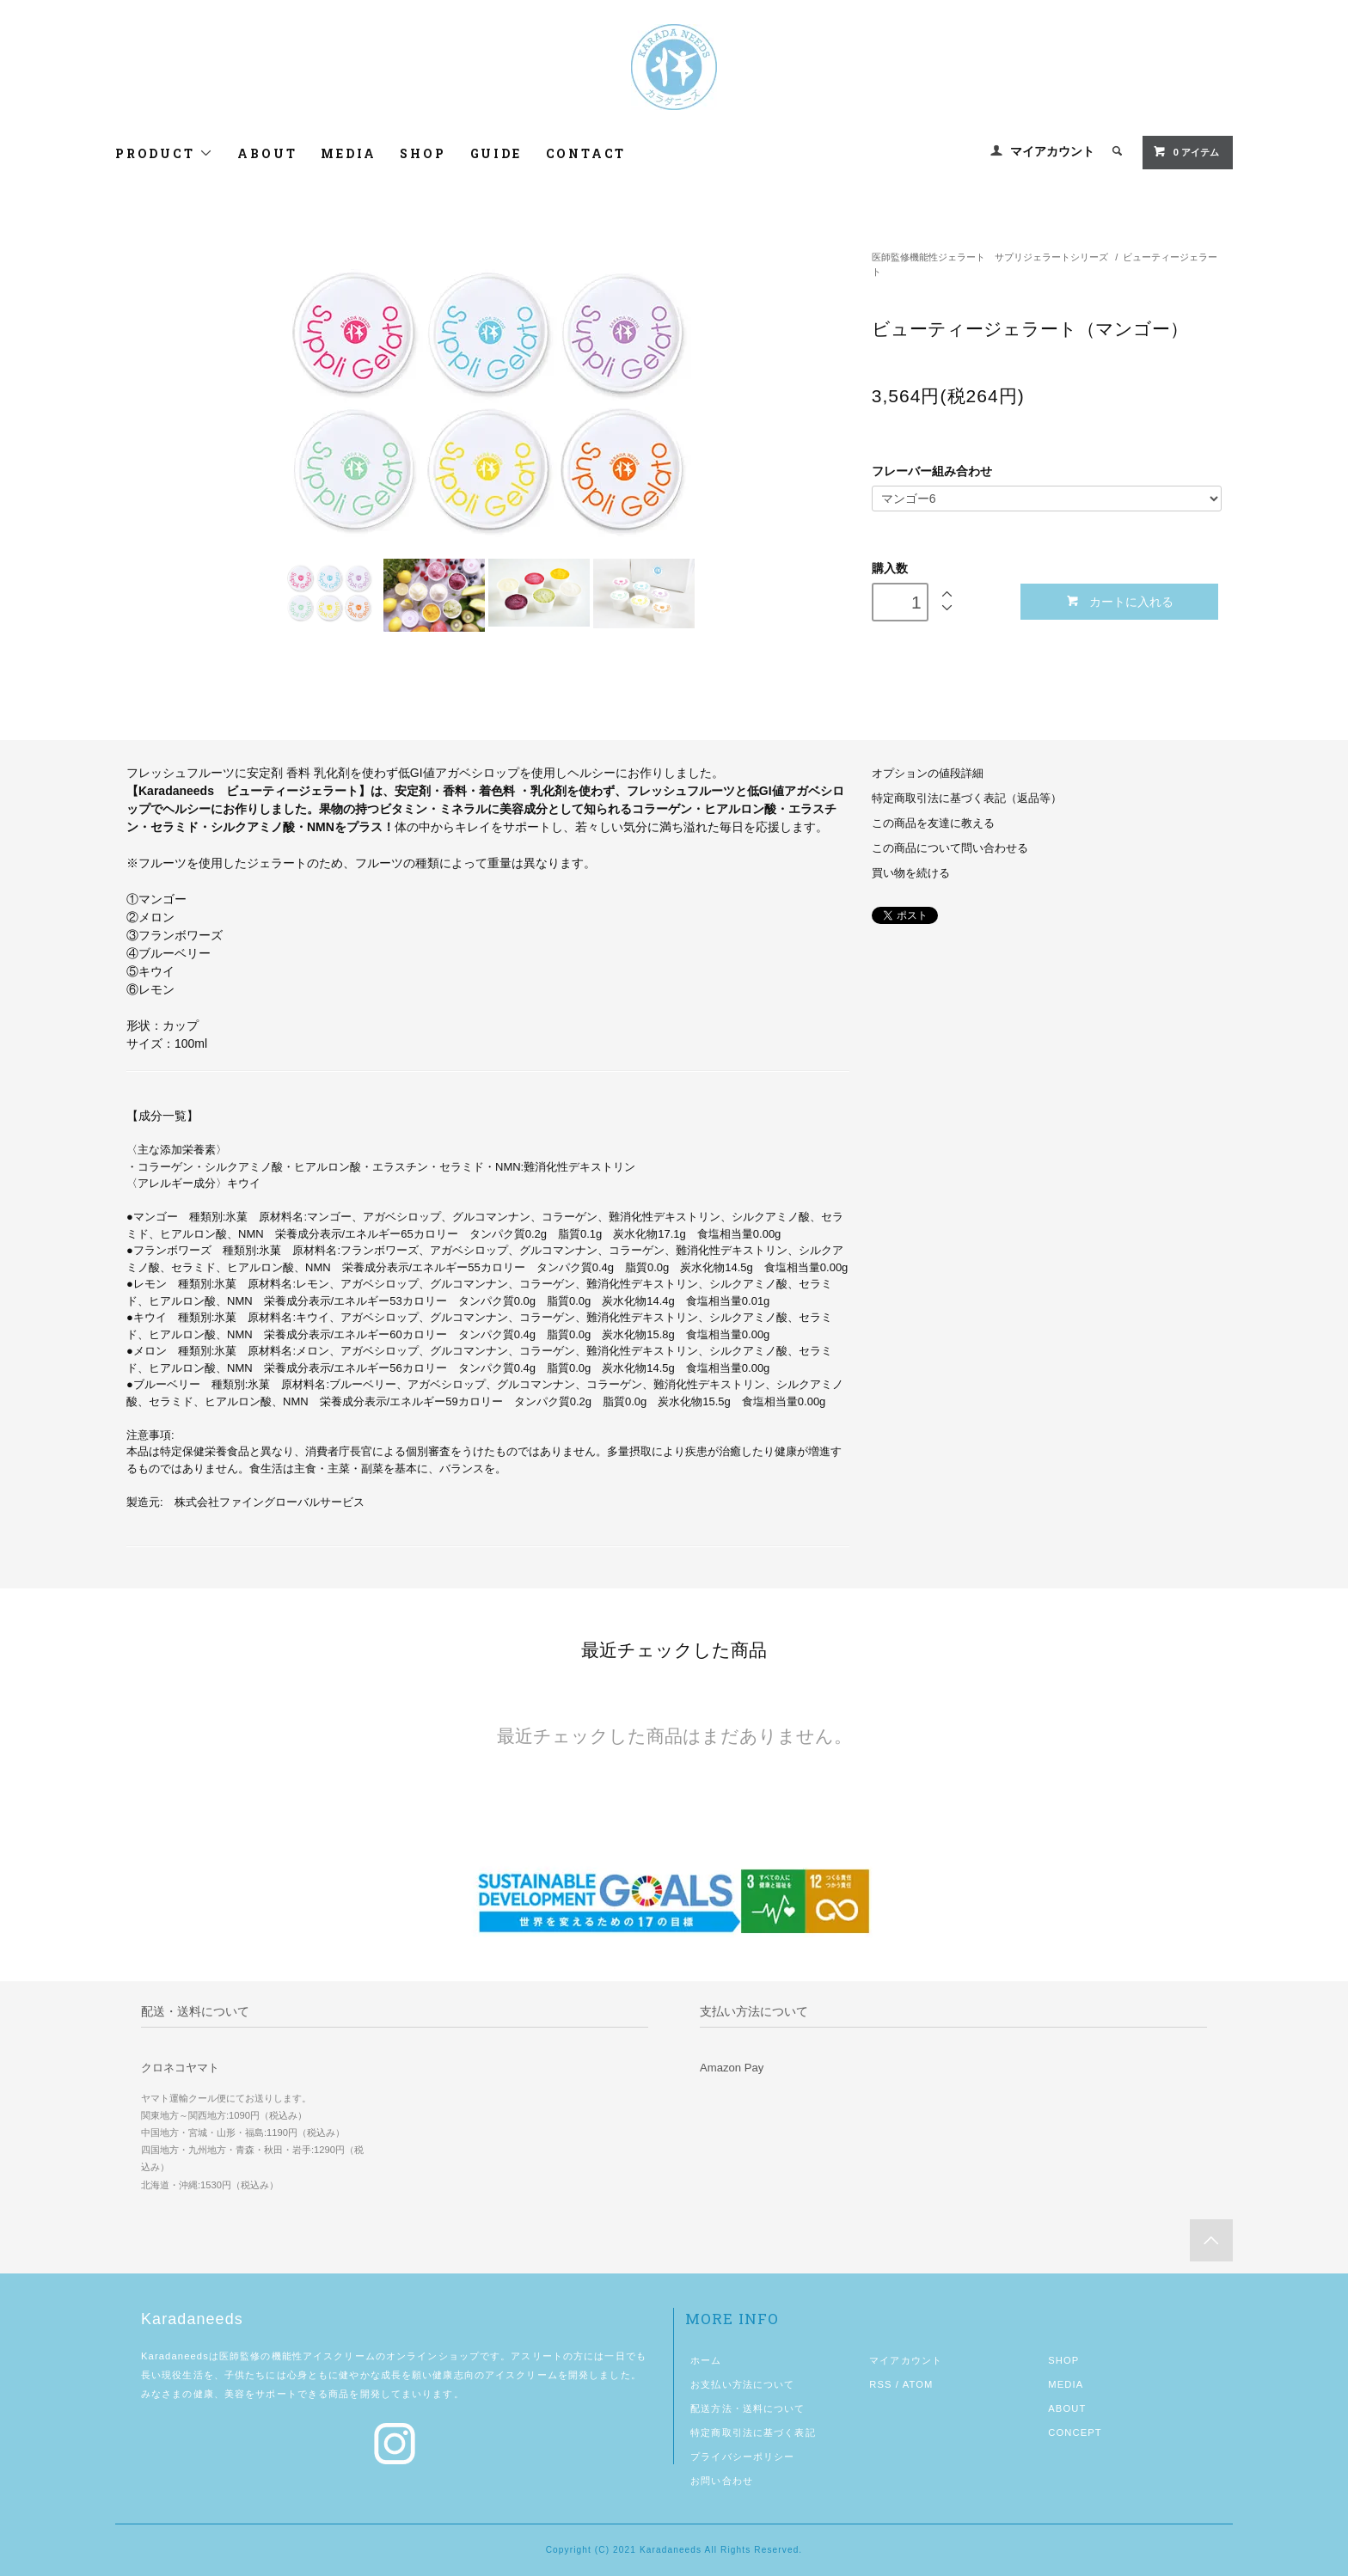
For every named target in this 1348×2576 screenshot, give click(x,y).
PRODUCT (164, 153)
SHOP (422, 153)
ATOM (918, 2384)
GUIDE (496, 153)
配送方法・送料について (747, 2408)
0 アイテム (1186, 151)
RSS (880, 2384)
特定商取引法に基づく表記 (752, 2432)
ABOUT (267, 153)
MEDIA (348, 153)
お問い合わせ (721, 2480)
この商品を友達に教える (933, 823)
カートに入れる (1119, 601)
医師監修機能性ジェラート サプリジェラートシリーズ (990, 257)
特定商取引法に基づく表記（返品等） (967, 798)
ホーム (705, 2360)
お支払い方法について (742, 2384)
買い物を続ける (911, 873)
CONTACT (586, 153)
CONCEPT (1075, 2432)
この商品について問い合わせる (950, 848)
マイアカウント (1052, 151)
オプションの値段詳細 (927, 774)
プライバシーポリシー (742, 2456)
